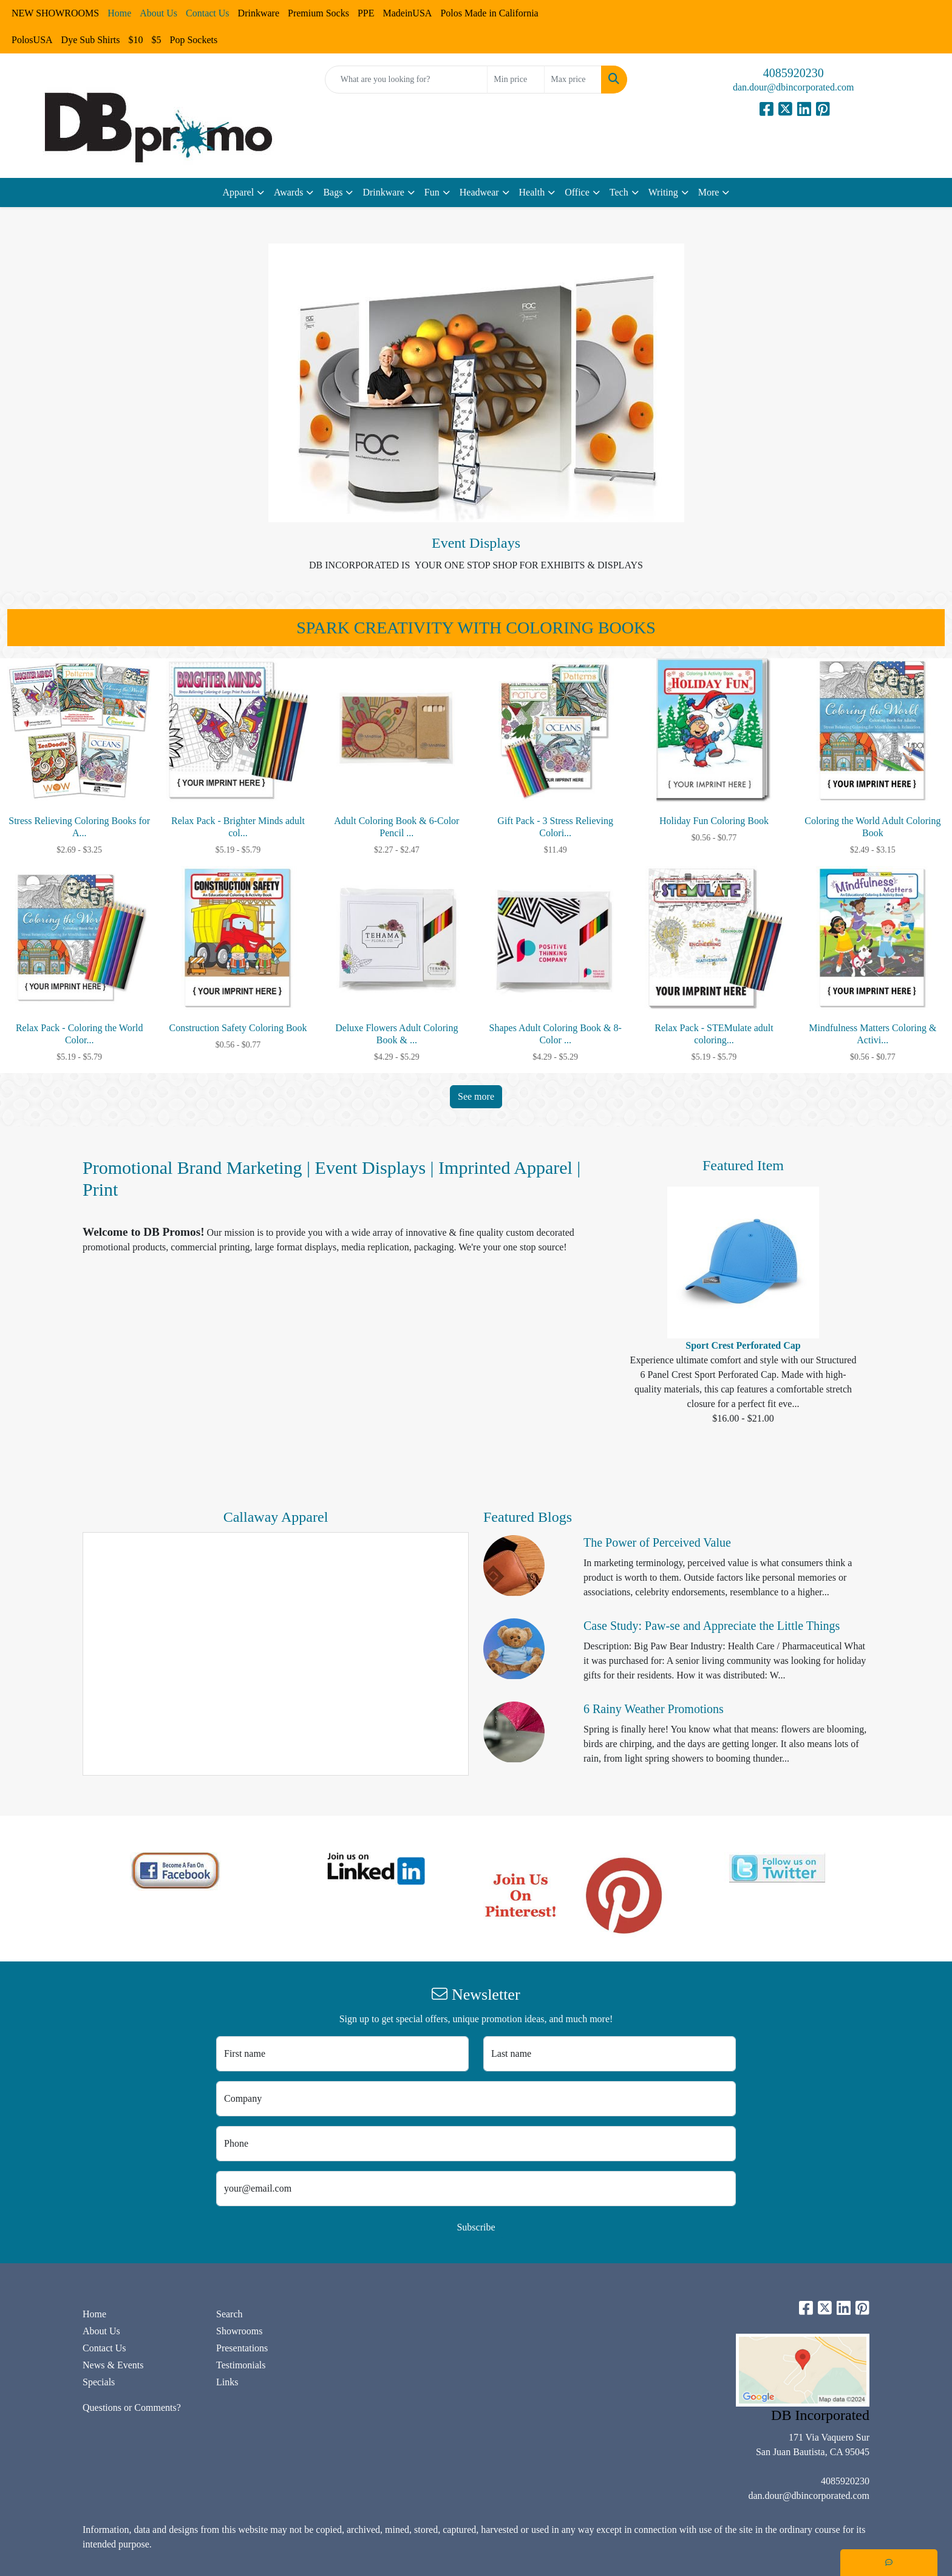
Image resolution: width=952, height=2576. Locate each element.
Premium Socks (318, 13)
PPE (366, 13)
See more (476, 1096)
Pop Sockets (193, 40)
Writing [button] (663, 192)
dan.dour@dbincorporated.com (793, 87)
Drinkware (258, 13)
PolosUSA (32, 40)
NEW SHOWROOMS (55, 13)
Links (227, 2382)
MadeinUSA (407, 13)
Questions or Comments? (132, 2407)
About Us (101, 2331)
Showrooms (239, 2331)
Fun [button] (432, 192)
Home (94, 2314)
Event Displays (476, 543)
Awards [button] (288, 192)
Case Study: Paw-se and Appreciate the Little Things (711, 1625)
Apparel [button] (238, 192)
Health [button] (532, 192)
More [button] (708, 192)
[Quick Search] (406, 80)
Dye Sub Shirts (90, 40)
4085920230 (793, 73)
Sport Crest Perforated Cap (742, 1345)
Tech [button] (619, 192)
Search (229, 2314)
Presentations (242, 2348)
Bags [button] (332, 192)
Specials (99, 2382)
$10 (135, 40)
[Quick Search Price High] (573, 80)
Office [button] (577, 192)
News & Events (113, 2365)
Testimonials (241, 2365)
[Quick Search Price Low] (516, 80)
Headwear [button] (479, 192)
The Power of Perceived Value (657, 1542)
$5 (156, 40)
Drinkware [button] (383, 192)
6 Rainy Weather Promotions (653, 1709)
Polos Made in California (489, 13)
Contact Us (104, 2348)
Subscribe (476, 2227)
